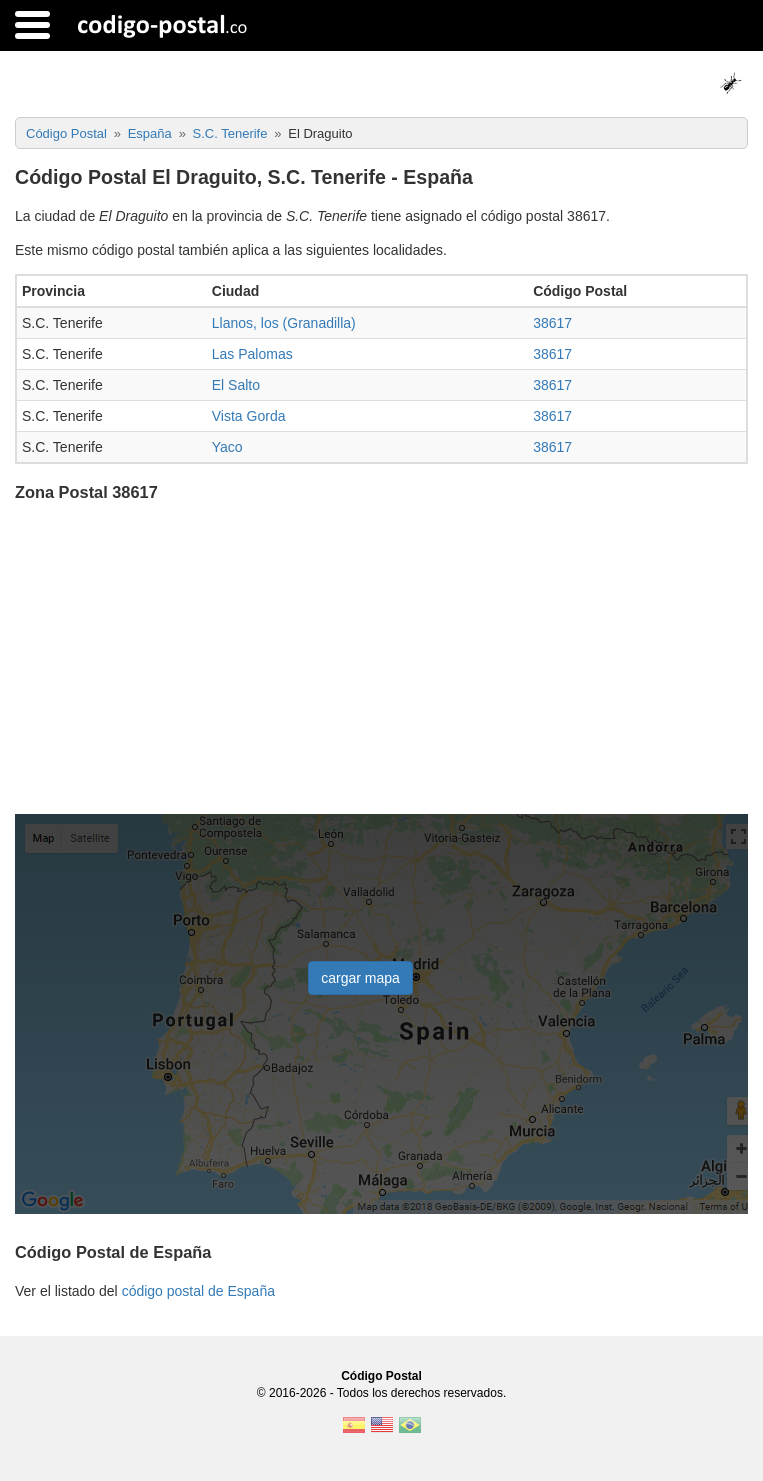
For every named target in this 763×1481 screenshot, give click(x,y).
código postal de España (198, 1291)
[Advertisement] (381, 660)
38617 (552, 323)
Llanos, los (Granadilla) (284, 323)
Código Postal (381, 1376)
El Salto (236, 385)
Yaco (227, 447)
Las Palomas (252, 354)
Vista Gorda (249, 416)
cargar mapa (360, 978)
